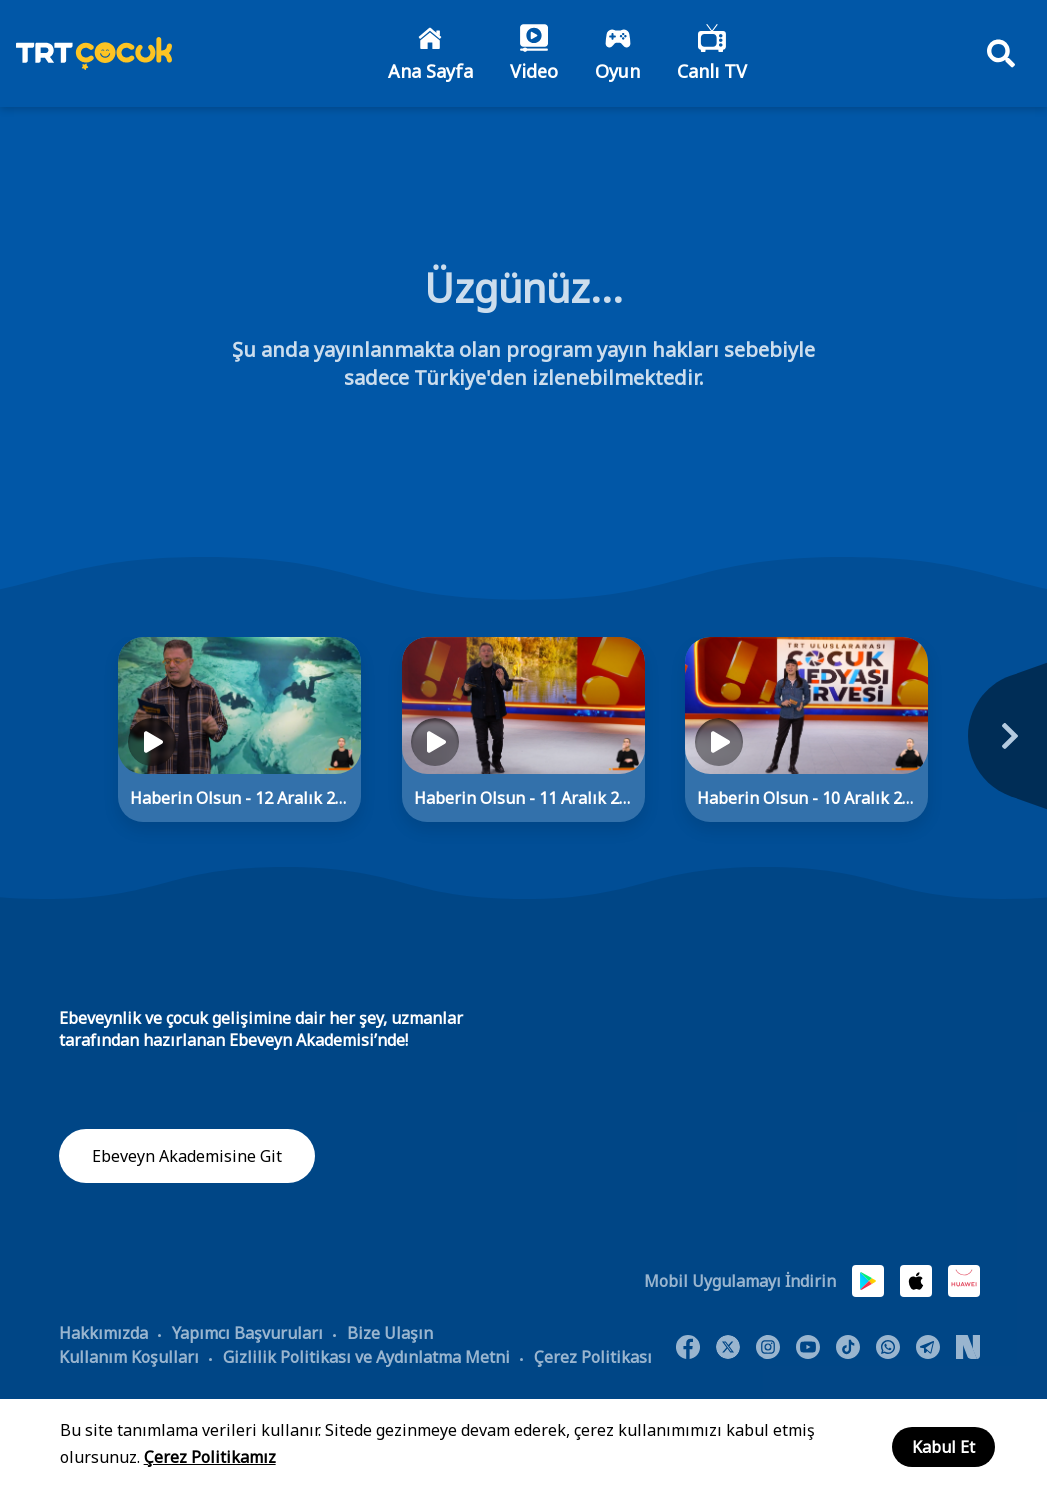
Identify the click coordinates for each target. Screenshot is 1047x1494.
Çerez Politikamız (210, 1457)
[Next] (995, 749)
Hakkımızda (103, 1335)
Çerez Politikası (593, 1359)
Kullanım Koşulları (129, 1359)
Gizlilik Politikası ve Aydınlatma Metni (366, 1359)
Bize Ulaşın (390, 1335)
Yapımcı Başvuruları (247, 1335)
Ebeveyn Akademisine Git (187, 1159)
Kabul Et (943, 1447)
